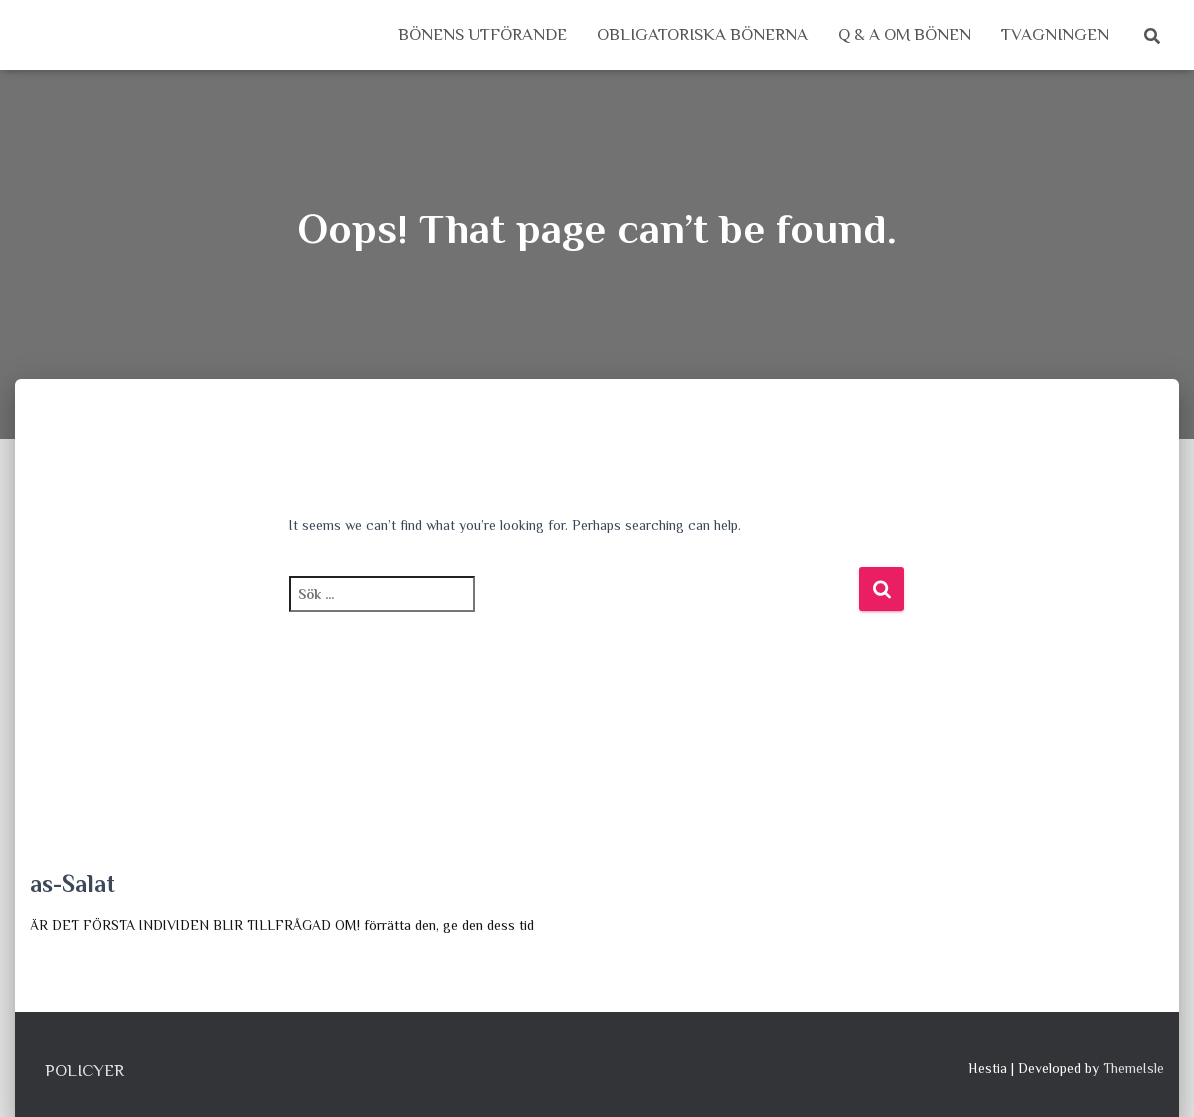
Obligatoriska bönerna (702, 34)
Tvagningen (1055, 34)
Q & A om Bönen (904, 34)
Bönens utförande (482, 34)
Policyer (84, 1070)
